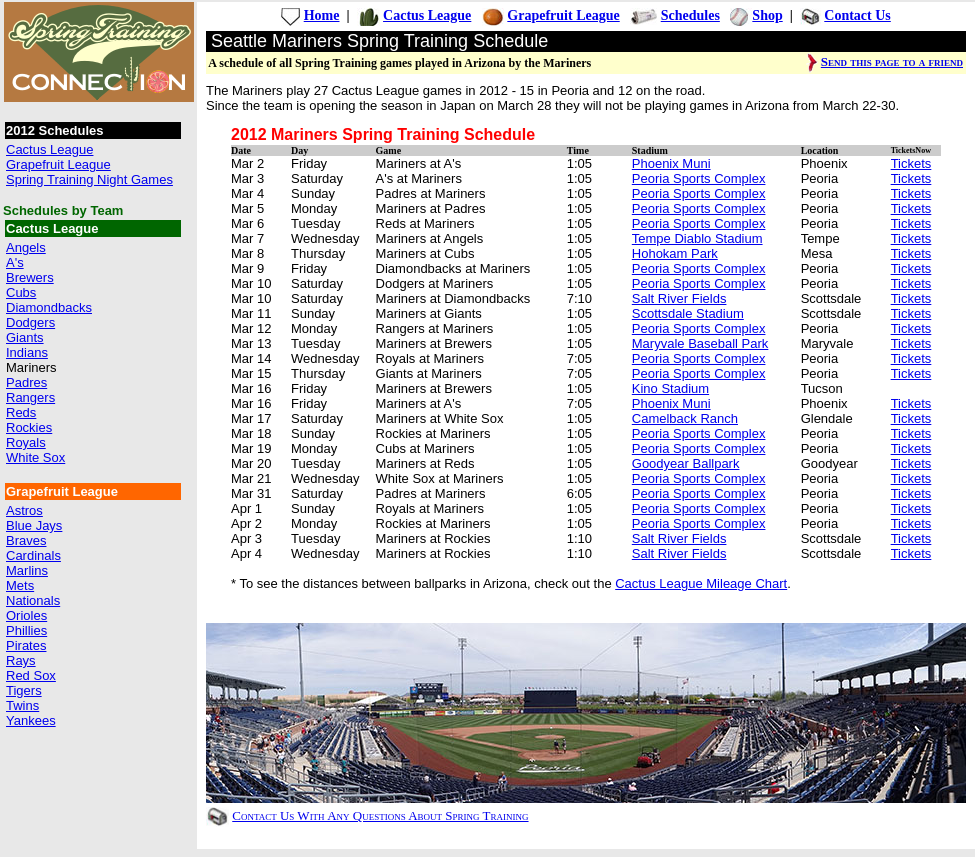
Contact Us (857, 15)
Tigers (24, 690)
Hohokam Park (675, 253)
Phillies (26, 630)
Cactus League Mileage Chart (701, 583)
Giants (25, 337)
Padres (26, 382)
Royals (26, 442)
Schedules (690, 15)
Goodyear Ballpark (686, 463)
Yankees (31, 720)
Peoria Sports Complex (699, 178)
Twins (22, 705)
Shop (767, 15)
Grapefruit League (58, 164)
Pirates (26, 645)
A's (15, 262)
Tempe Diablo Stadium (697, 238)
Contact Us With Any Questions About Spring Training (380, 815)
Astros (24, 510)
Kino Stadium (670, 388)
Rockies (29, 427)
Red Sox (31, 675)
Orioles (26, 615)
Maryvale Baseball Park (700, 343)
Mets (20, 585)
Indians (27, 352)
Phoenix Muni (671, 163)
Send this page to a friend (892, 61)
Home (322, 15)
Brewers (30, 277)
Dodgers (30, 322)
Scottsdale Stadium (688, 313)
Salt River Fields (679, 298)
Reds (21, 412)
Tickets (911, 163)
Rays (21, 660)
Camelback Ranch (685, 418)
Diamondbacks (49, 307)
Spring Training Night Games (89, 179)
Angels (26, 247)
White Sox (35, 457)
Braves (26, 540)
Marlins (27, 570)
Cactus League (49, 149)
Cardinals (33, 555)
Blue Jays (34, 525)
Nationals (33, 600)
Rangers (30, 397)
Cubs (21, 292)
